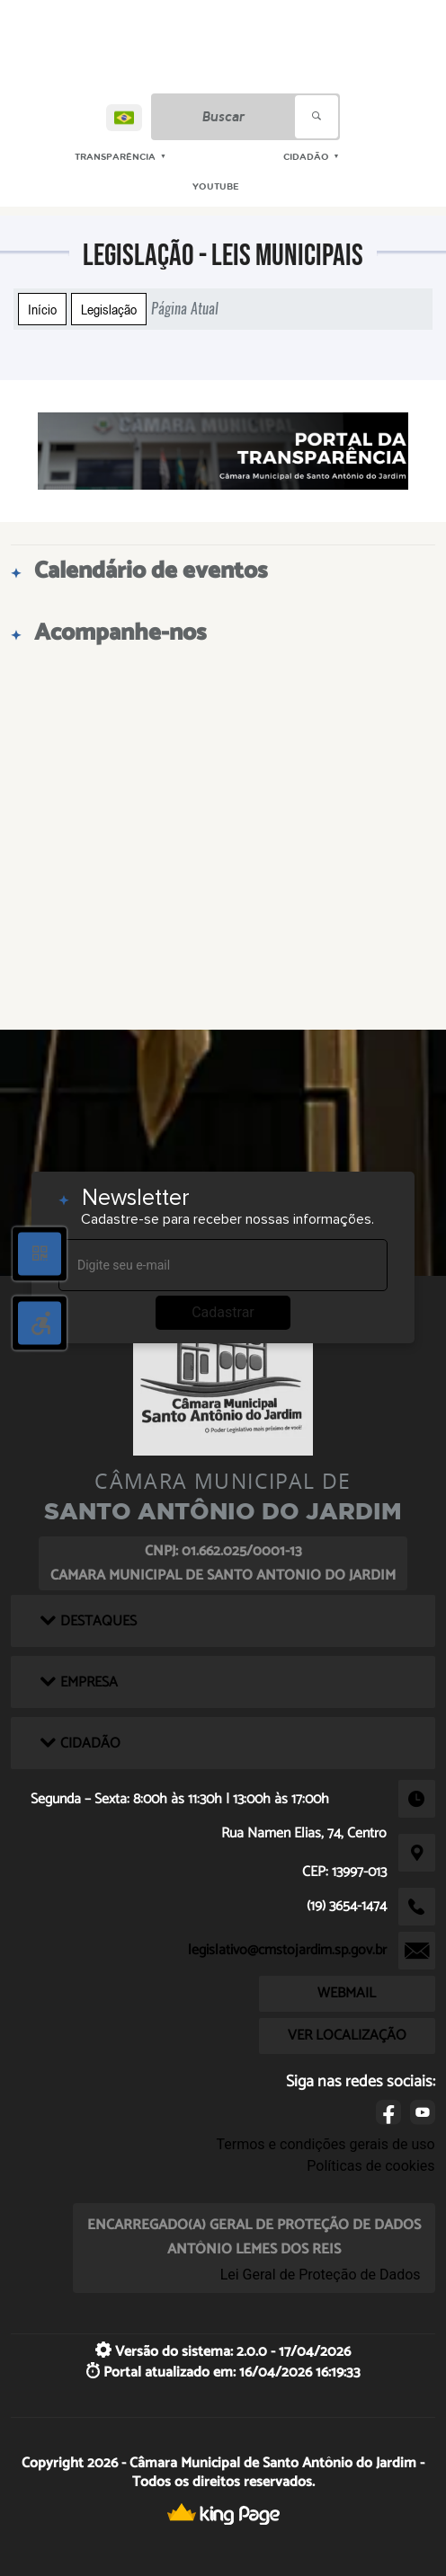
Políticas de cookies (370, 2165)
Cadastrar (223, 1312)
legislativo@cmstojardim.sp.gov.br (287, 1950)
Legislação (109, 309)
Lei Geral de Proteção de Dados (320, 2274)
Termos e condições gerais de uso (326, 2144)
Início (42, 309)
